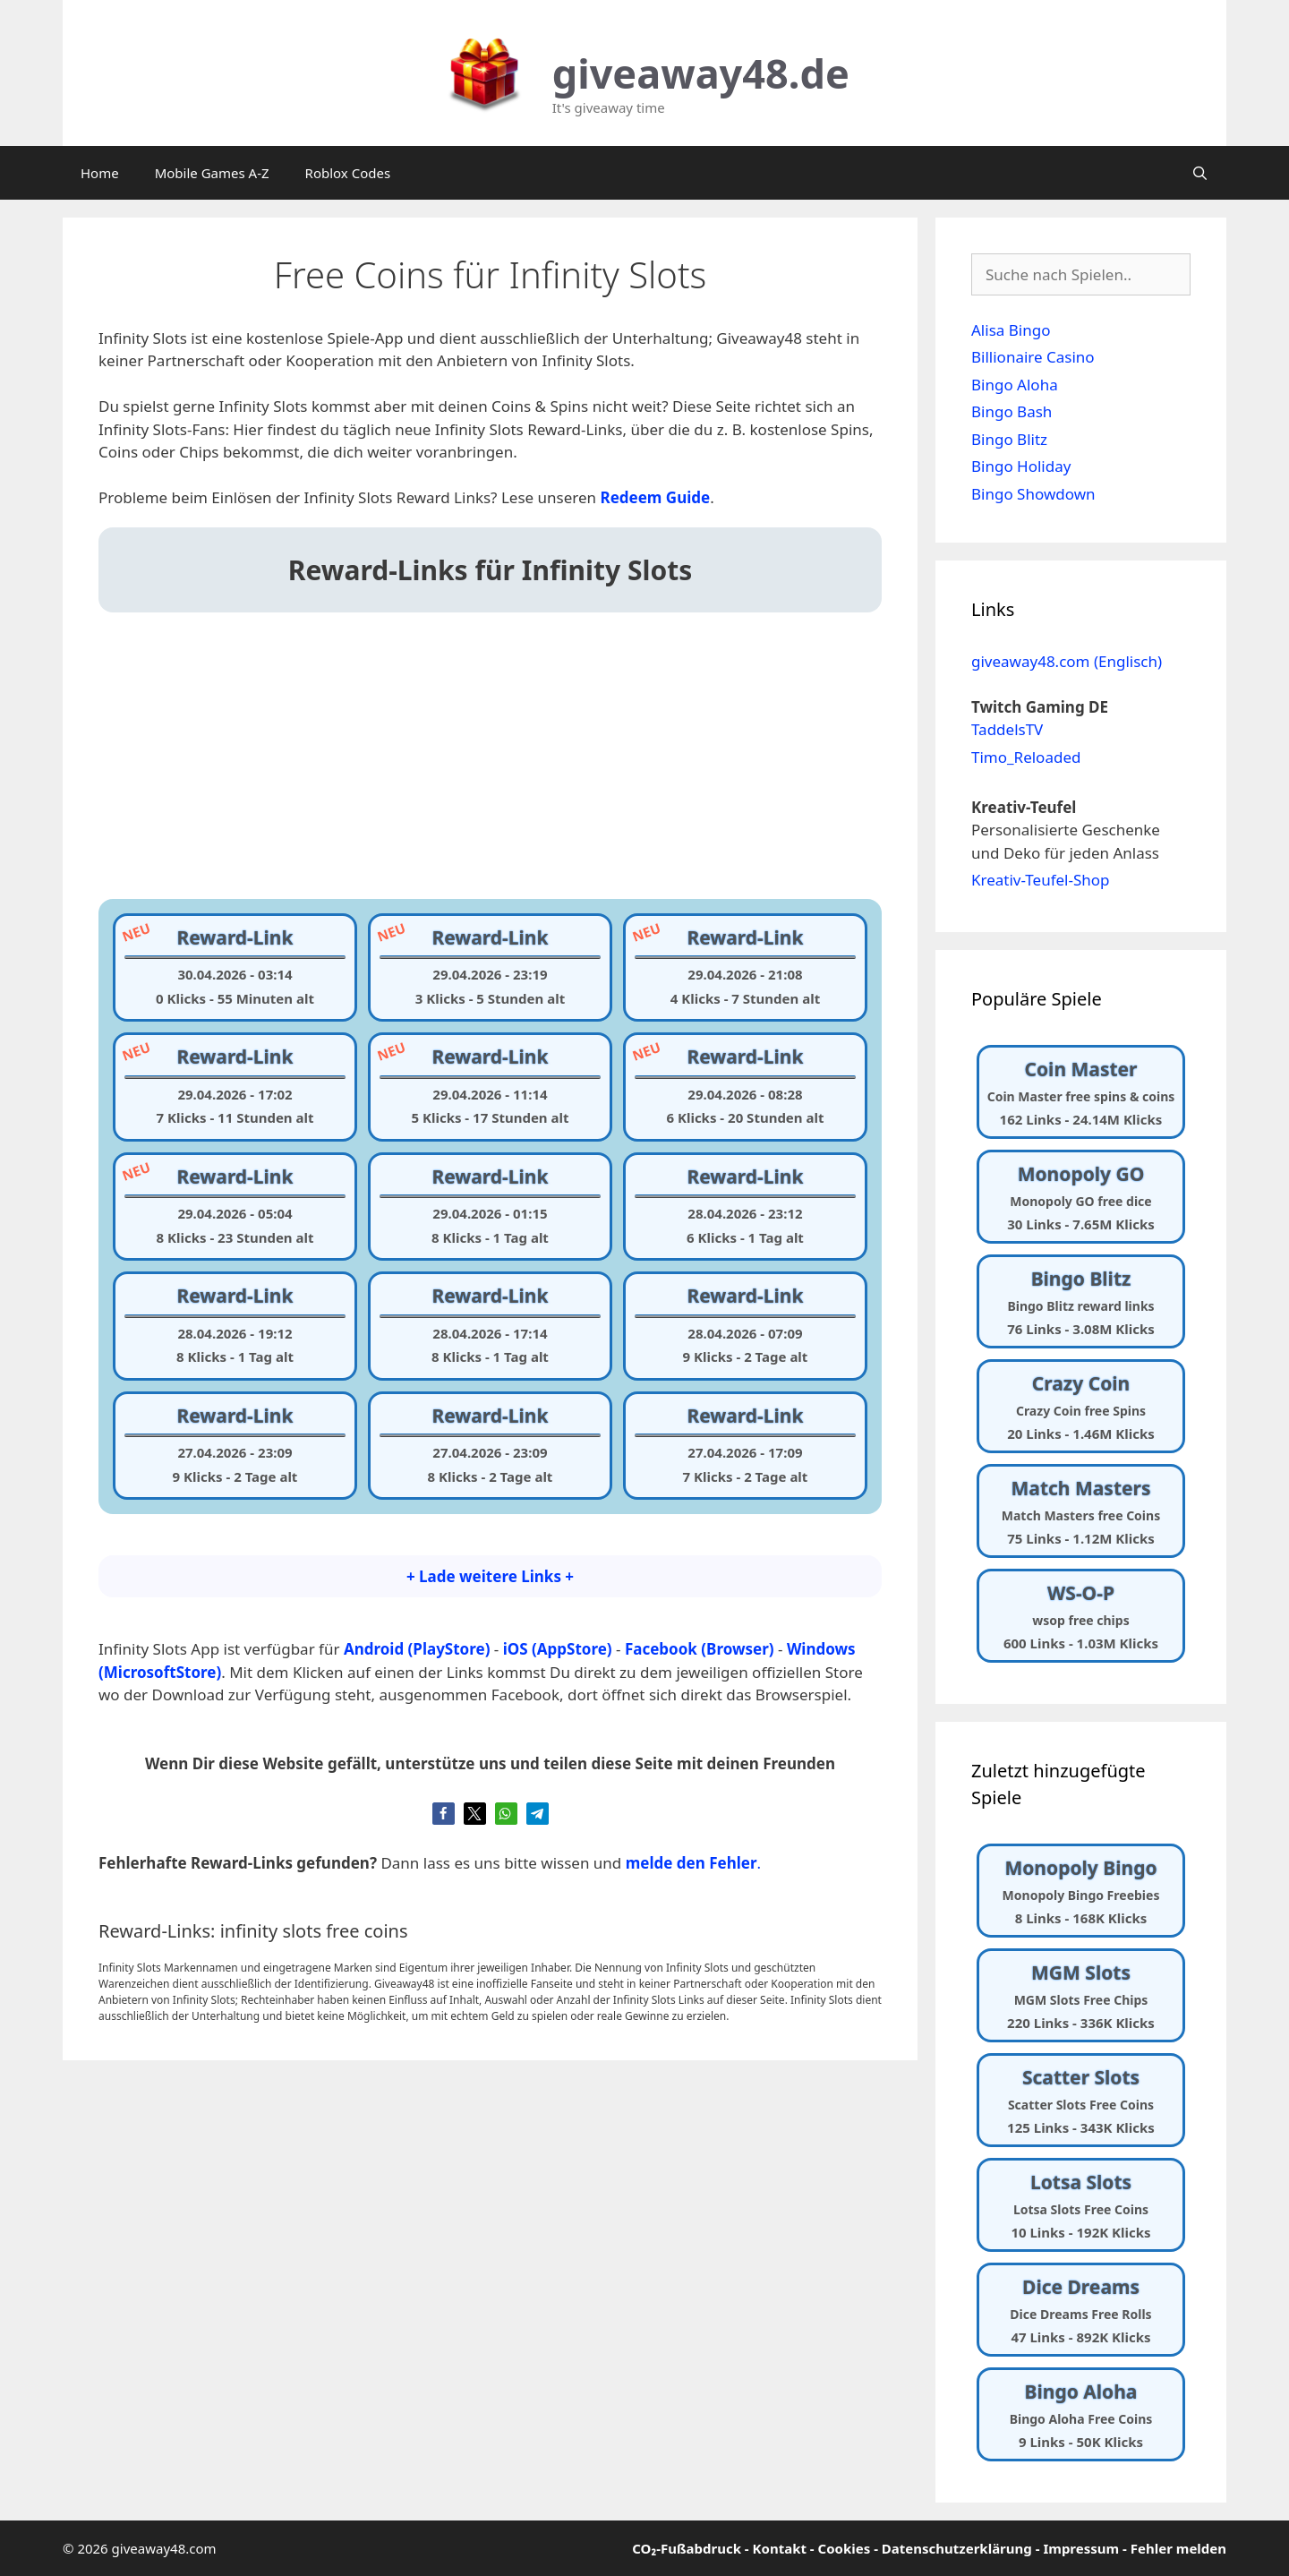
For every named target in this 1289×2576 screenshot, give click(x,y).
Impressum (1081, 2548)
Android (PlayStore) (417, 1649)
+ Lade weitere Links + (490, 1576)
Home (100, 173)
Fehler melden (1178, 2548)
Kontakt (780, 2548)
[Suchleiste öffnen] (1200, 173)
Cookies (844, 2548)
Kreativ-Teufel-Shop (1040, 879)
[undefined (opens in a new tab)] (656, 497)
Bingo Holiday (1021, 466)
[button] (443, 1813)
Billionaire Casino (1033, 357)
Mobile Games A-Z (212, 173)
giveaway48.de (700, 73)
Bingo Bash (1011, 411)
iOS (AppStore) (557, 1649)
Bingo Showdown (1033, 494)
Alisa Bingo (1010, 330)
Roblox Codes (348, 173)
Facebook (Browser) (699, 1649)
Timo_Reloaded (1025, 757)
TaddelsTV (1007, 729)
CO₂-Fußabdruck (686, 2548)
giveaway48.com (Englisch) (1066, 661)
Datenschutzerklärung (957, 2548)
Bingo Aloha (1014, 384)
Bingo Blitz (1009, 439)
